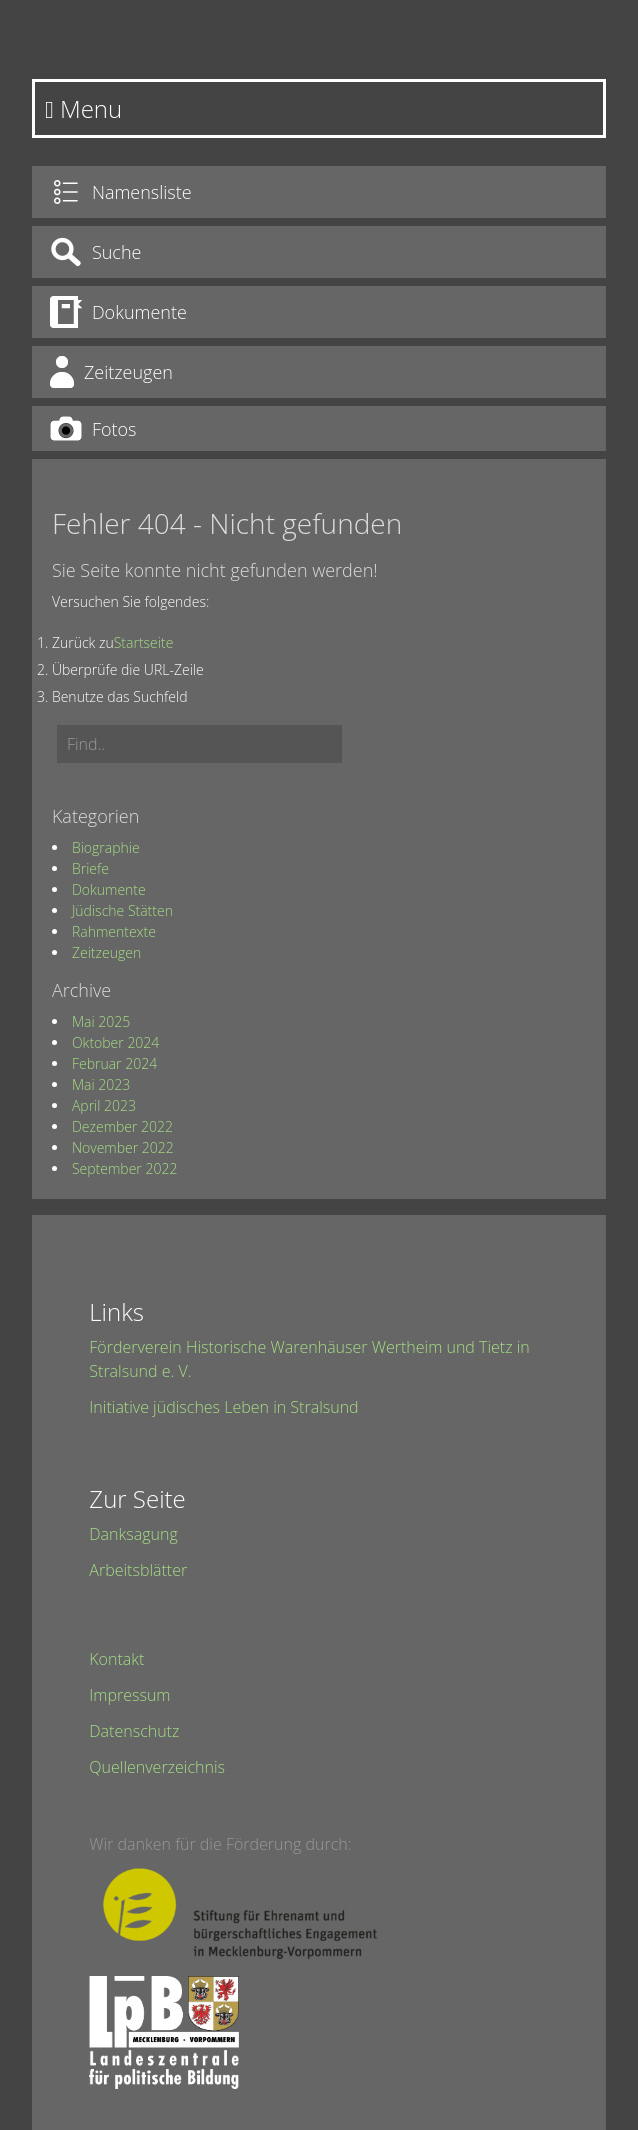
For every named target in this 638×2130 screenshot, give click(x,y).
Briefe (90, 868)
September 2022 (124, 1168)
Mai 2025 (101, 1021)
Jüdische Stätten (122, 910)
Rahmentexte (114, 931)
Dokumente (109, 889)
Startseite (144, 642)
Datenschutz (134, 1731)
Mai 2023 (101, 1084)
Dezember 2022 (122, 1126)
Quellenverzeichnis (157, 1767)
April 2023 (104, 1105)
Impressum (129, 1695)
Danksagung (133, 1534)
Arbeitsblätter (138, 1570)
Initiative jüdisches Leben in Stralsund (223, 1407)
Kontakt (116, 1659)
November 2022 (123, 1147)
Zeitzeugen (106, 952)
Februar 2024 (114, 1063)
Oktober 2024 (115, 1042)
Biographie (106, 847)
